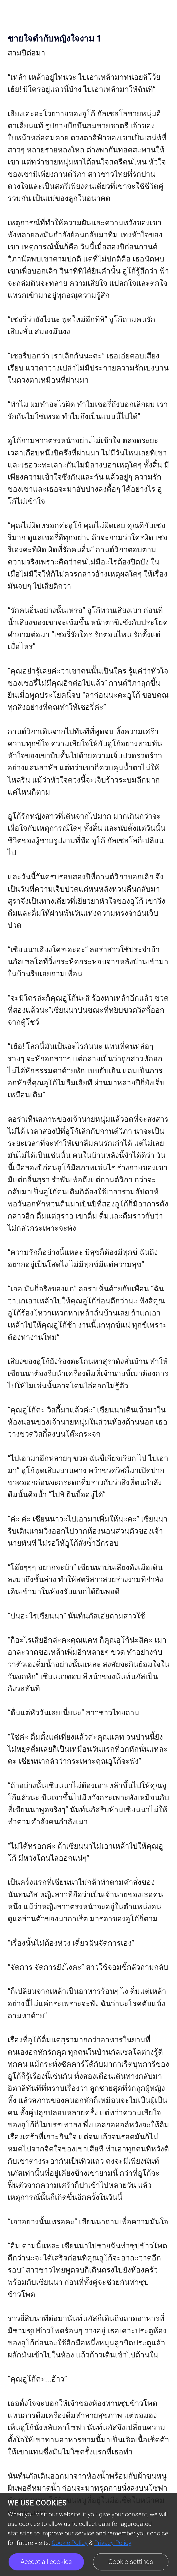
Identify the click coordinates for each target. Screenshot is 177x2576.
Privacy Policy (112, 2542)
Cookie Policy (70, 2542)
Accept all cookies (46, 2562)
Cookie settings (130, 2562)
